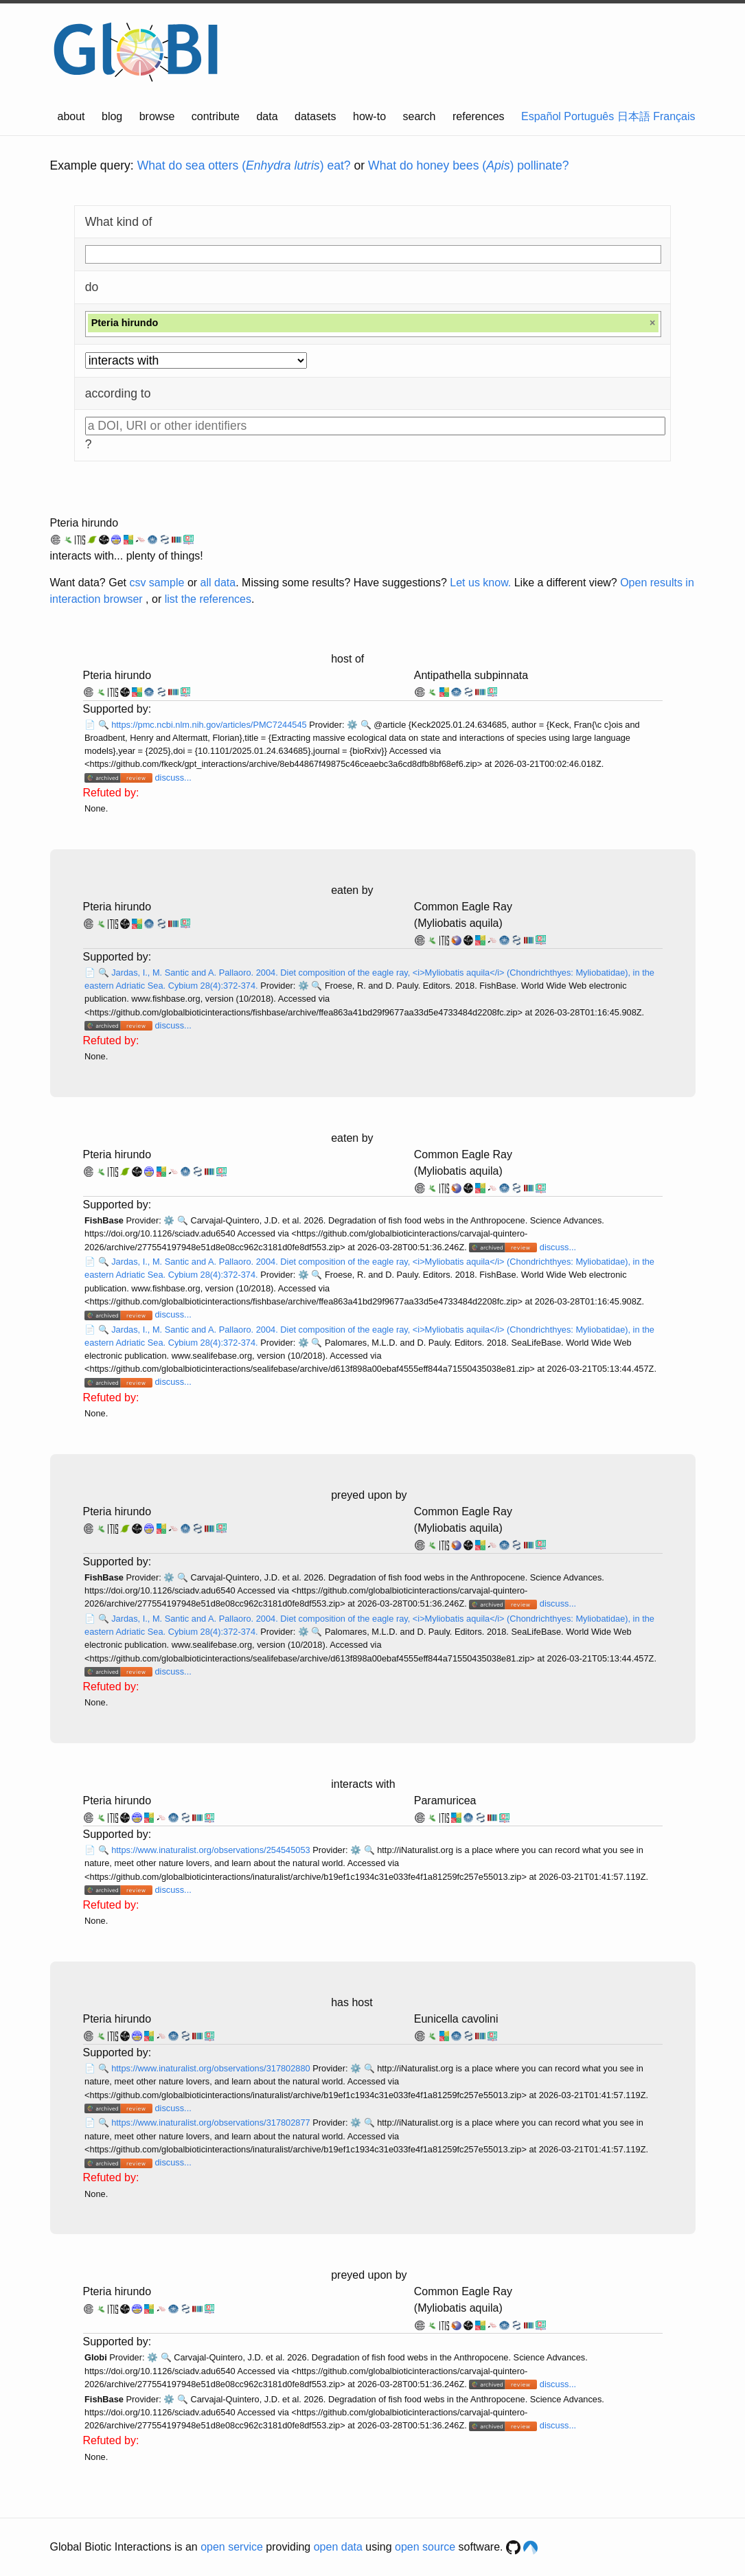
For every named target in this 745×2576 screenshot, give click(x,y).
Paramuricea (445, 1800)
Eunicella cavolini (456, 2019)
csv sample (156, 582)
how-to (369, 116)
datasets (315, 116)
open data (338, 2547)
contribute (216, 116)
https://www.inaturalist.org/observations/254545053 (211, 1850)
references (478, 116)
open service (231, 2547)
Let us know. (480, 582)
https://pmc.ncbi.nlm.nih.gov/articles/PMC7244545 (210, 725)
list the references (208, 599)
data (266, 116)
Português (589, 116)
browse (157, 116)
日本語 (633, 116)
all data (218, 582)
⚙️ (352, 725)
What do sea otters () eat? (244, 165)
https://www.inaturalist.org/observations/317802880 (211, 2068)
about (71, 116)
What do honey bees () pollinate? (468, 165)
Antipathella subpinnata (471, 675)
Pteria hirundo (84, 523)
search (418, 116)
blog (112, 116)
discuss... (172, 777)
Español (541, 116)
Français (674, 116)
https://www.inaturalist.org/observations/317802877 (211, 2122)
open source (425, 2547)
